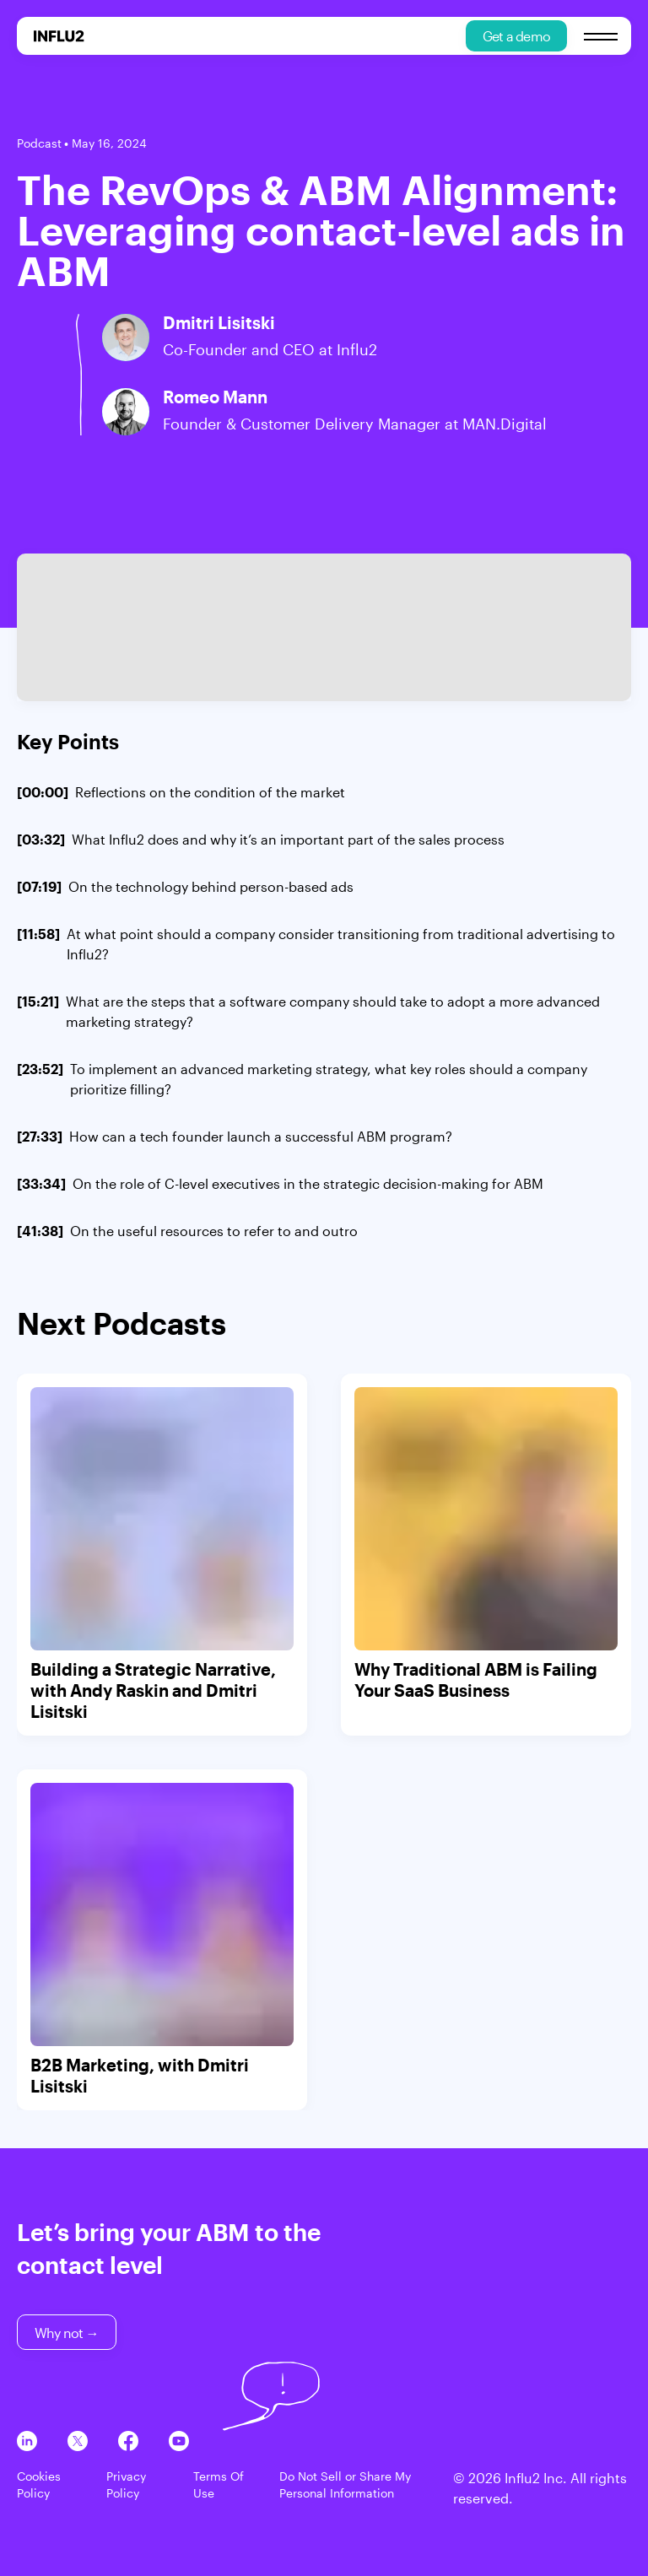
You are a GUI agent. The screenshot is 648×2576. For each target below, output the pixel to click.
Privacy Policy (126, 2484)
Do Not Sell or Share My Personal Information (345, 2484)
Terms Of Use (218, 2484)
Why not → (67, 2333)
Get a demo (516, 36)
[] (181, 792)
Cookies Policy (39, 2484)
